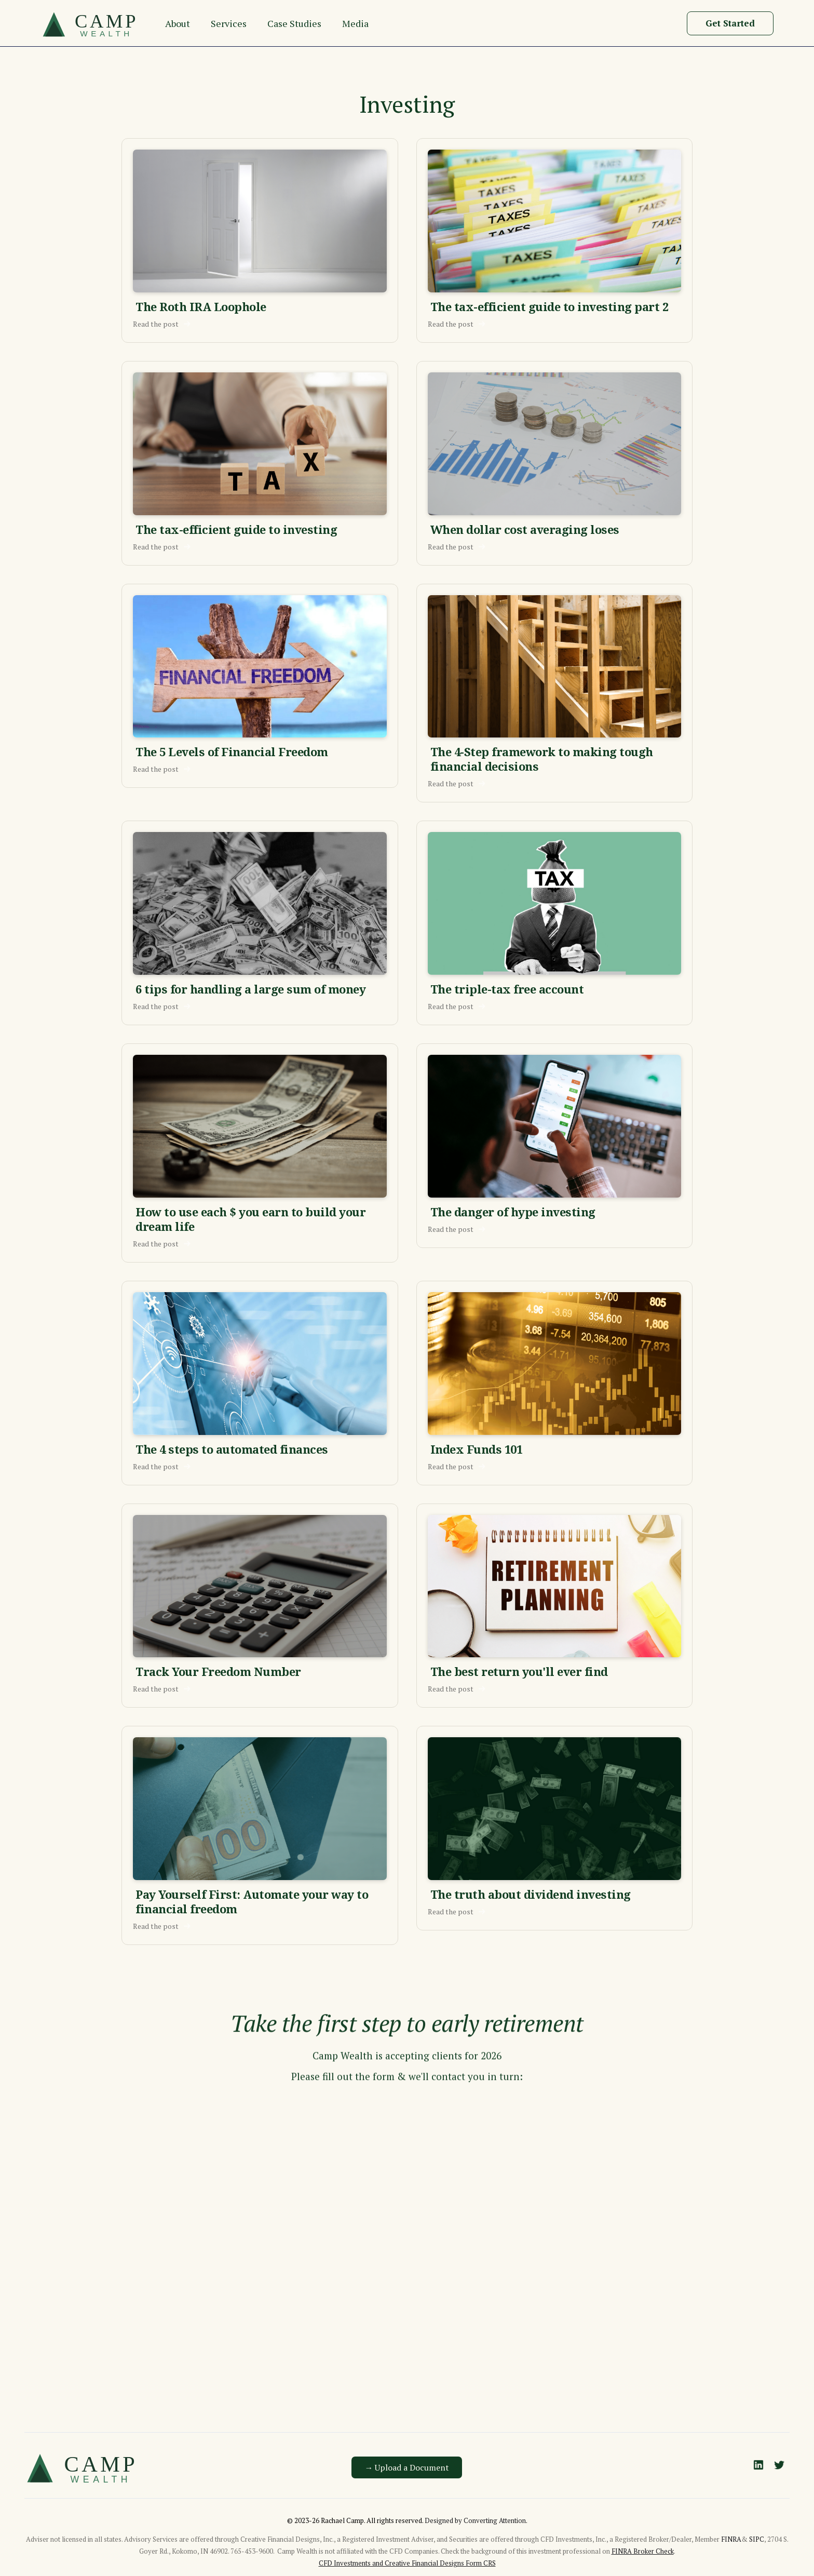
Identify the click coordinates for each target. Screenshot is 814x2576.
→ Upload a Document (406, 2467)
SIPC (756, 2539)
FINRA (731, 2539)
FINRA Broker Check (643, 2551)
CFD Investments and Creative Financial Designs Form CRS (407, 2563)
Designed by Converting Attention (475, 2520)
